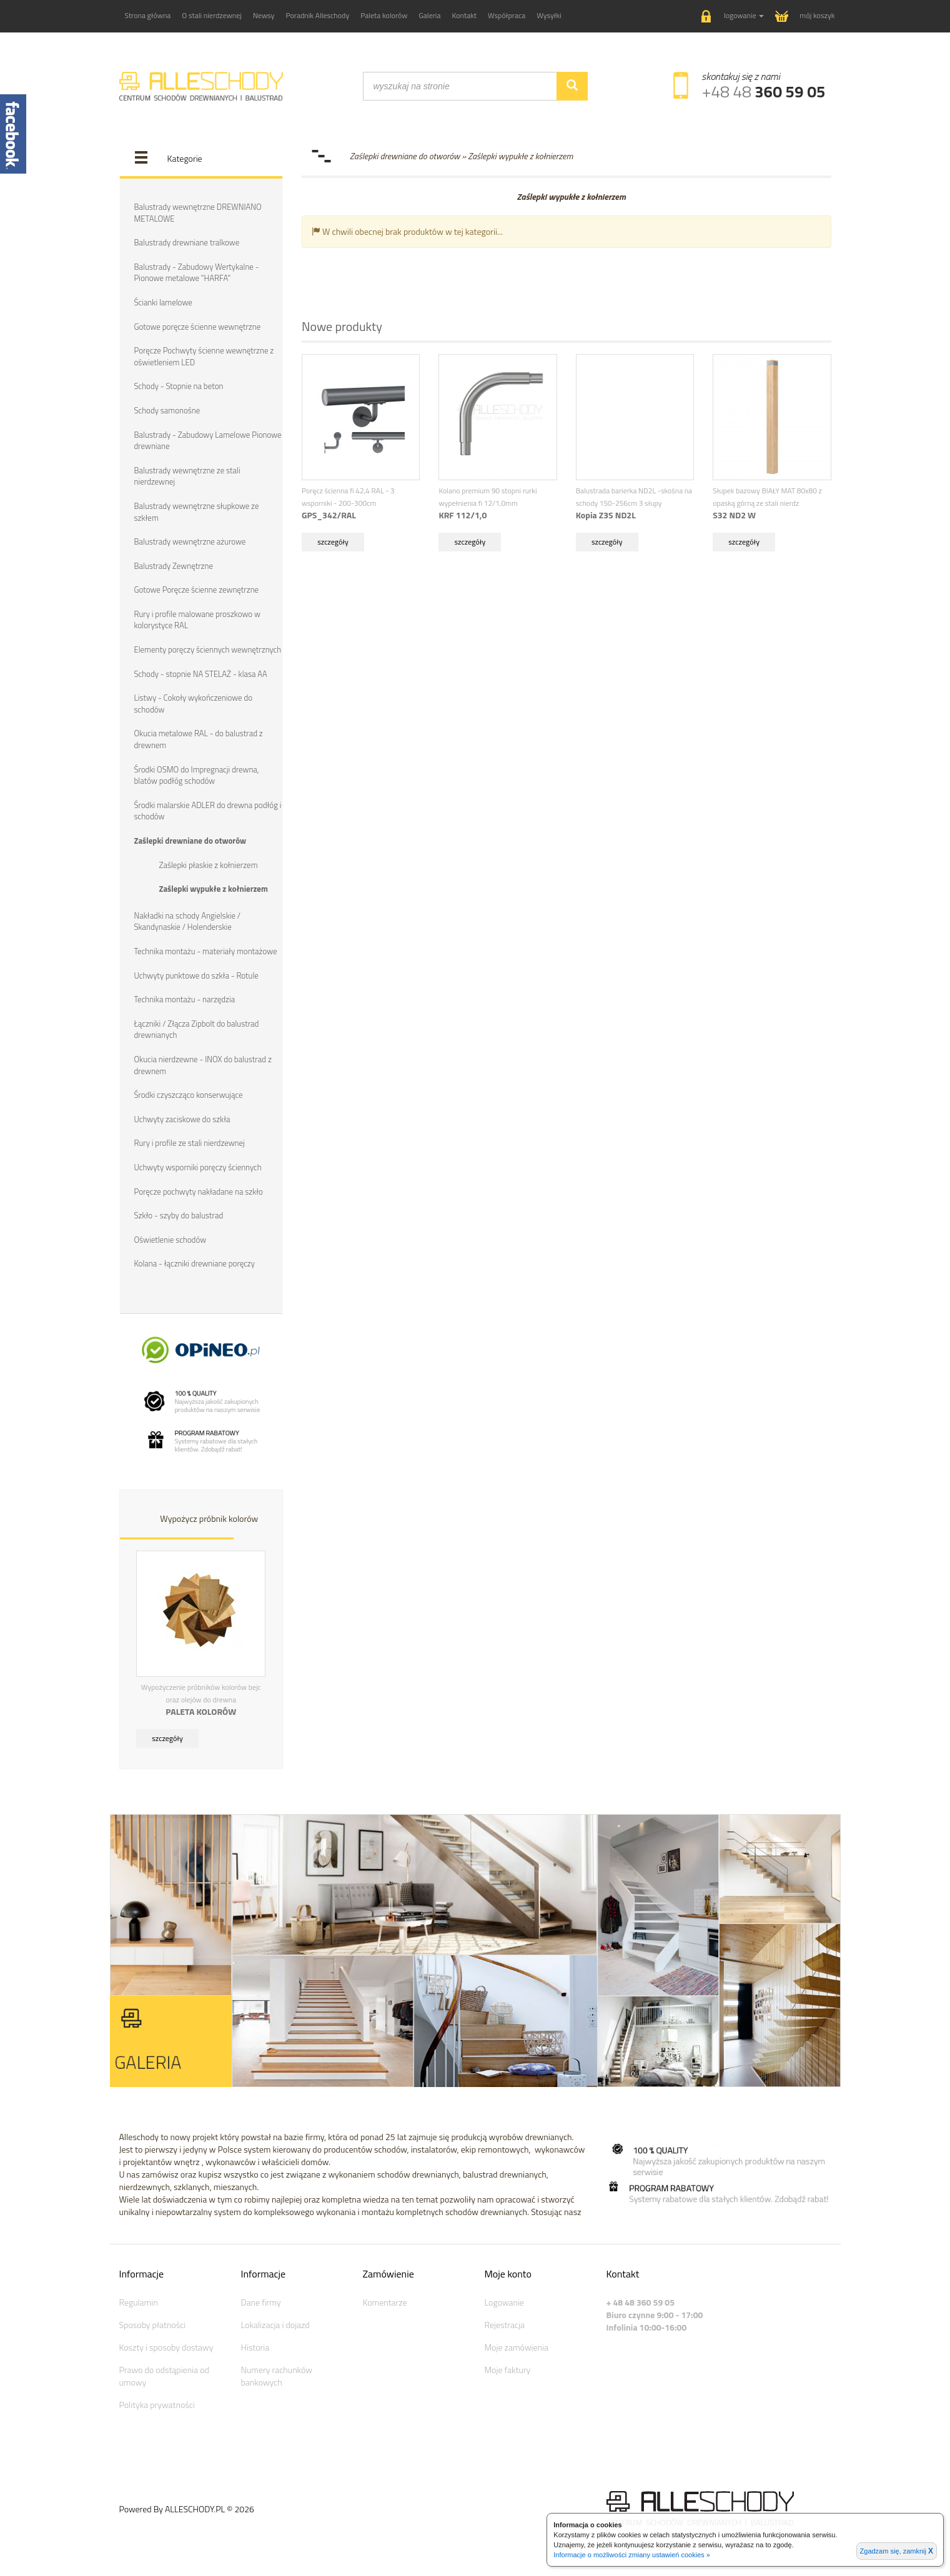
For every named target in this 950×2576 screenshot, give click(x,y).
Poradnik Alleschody (317, 15)
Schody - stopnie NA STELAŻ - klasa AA (200, 673)
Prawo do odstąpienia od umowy (164, 2374)
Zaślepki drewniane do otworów (190, 840)
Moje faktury (508, 2368)
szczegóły (167, 1737)
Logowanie (504, 2300)
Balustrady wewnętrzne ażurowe (190, 541)
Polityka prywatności (157, 2403)
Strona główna (148, 15)
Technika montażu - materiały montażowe (205, 950)
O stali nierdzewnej (212, 15)
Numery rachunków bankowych (276, 2374)
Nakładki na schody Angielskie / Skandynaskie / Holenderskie (187, 921)
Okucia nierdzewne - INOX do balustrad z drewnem (203, 1064)
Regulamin (138, 2300)
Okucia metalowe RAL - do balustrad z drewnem (198, 739)
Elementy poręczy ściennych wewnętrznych (208, 649)
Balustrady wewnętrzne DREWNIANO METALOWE (198, 212)
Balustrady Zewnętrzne (173, 565)
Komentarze (385, 2300)
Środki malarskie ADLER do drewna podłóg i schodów (208, 810)
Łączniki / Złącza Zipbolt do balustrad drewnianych (196, 1029)
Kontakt (464, 15)
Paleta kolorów (383, 15)
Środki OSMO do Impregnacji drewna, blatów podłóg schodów (196, 774)
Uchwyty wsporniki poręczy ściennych (198, 1166)
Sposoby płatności (152, 2323)
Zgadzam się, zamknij (896, 2551)
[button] (732, 16)
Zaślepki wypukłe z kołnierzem (213, 888)
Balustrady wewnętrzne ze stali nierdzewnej (187, 475)
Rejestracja (505, 2323)
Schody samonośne (167, 410)
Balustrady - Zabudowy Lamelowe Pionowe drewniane (208, 440)
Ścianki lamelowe (163, 302)
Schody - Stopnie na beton (179, 386)
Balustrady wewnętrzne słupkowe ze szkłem (196, 511)
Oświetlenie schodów (170, 1238)
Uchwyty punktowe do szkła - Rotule (196, 974)
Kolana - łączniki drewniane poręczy (194, 1262)
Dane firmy (261, 2300)
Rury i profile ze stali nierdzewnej (189, 1142)
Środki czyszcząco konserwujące (188, 1094)
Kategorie (184, 158)
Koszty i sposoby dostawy (166, 2345)
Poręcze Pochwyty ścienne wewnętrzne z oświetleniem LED (204, 356)
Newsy (263, 15)
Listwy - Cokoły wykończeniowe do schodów (193, 703)
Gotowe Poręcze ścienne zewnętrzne (196, 589)
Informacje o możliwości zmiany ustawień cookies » (631, 2555)
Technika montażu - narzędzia (184, 998)
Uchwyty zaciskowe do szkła (182, 1118)
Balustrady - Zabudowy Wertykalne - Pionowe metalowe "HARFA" (196, 272)
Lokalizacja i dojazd (275, 2323)
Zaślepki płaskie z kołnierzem (208, 864)
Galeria (429, 15)
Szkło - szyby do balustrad (179, 1214)
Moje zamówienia (516, 2345)
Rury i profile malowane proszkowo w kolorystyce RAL (197, 619)
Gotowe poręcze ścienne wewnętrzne (197, 326)
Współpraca (506, 15)
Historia (255, 2345)
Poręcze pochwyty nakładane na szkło (198, 1190)
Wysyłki (549, 15)
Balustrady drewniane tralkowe (187, 242)
